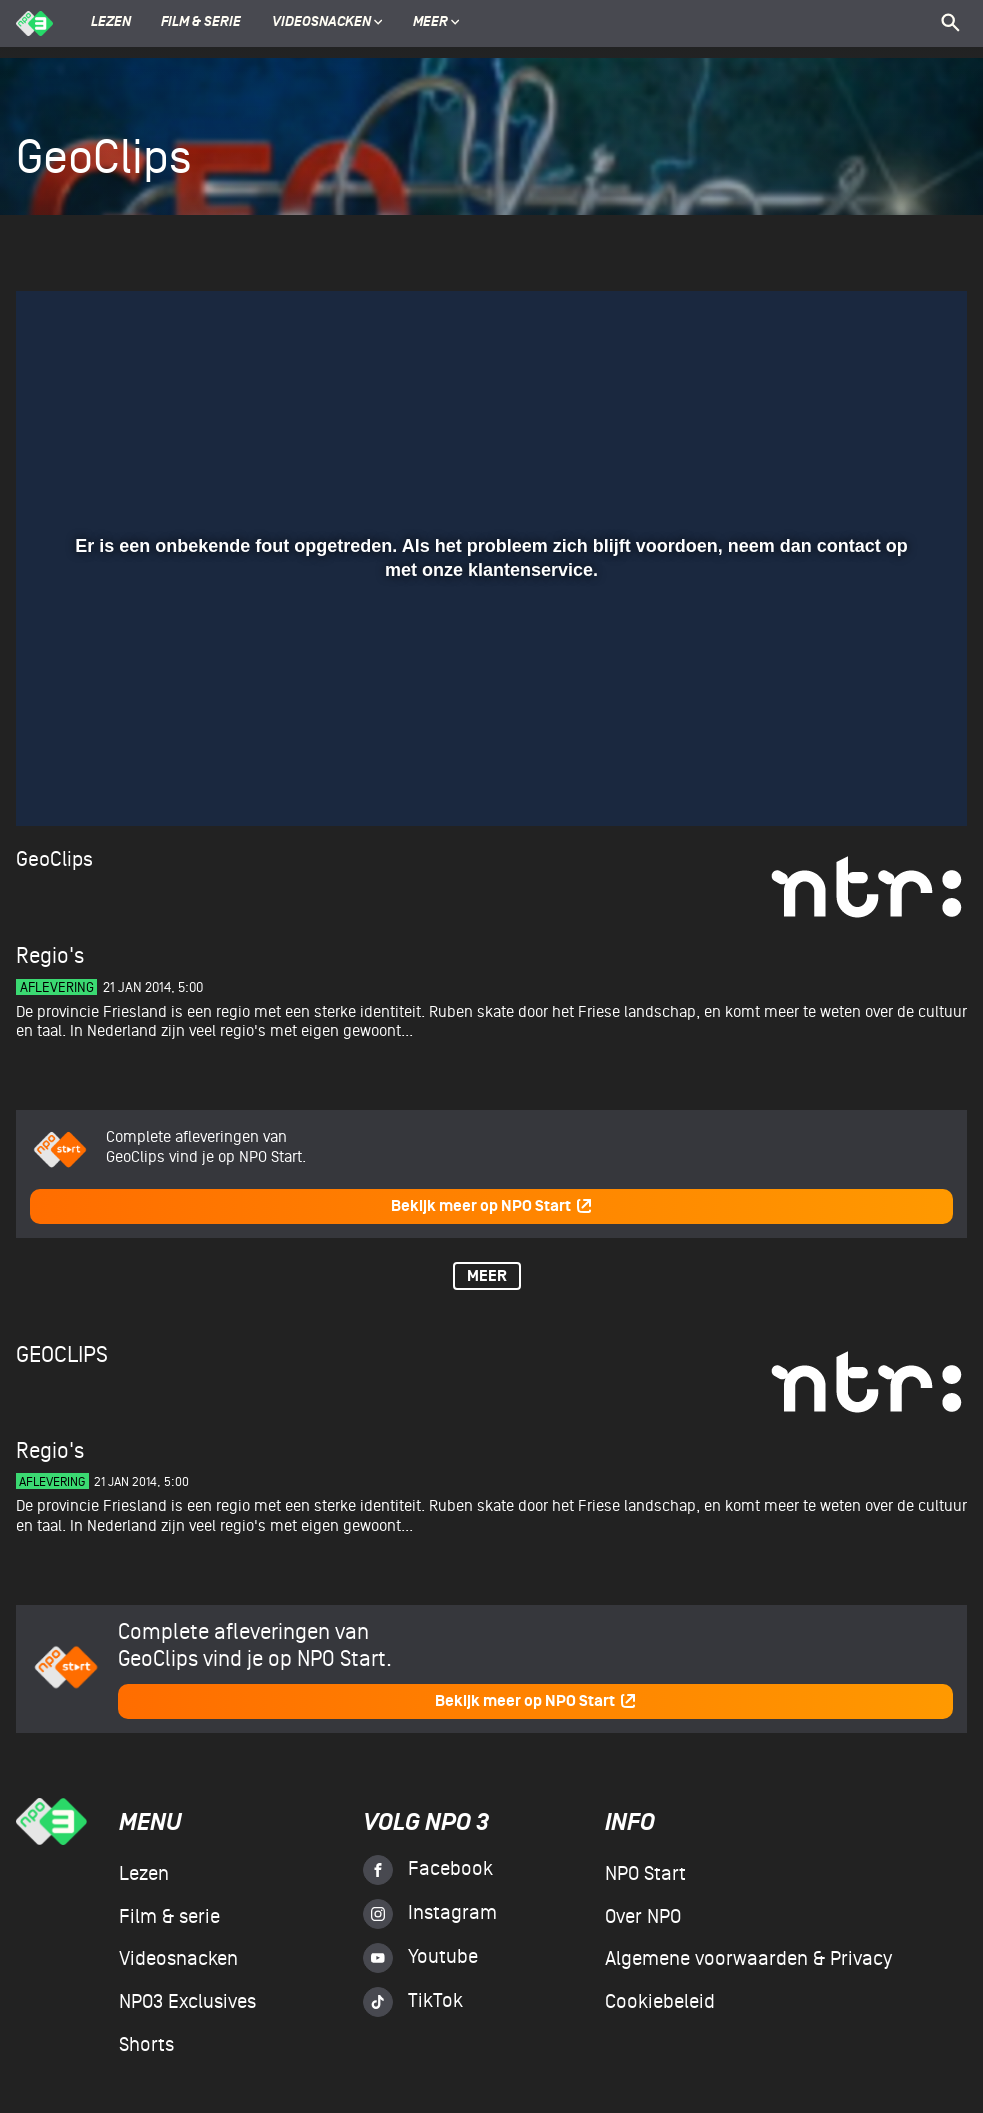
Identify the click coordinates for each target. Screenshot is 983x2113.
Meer (436, 23)
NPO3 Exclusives (187, 2002)
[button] (55, 782)
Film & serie (201, 23)
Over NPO (643, 1917)
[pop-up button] (886, 782)
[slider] (489, 741)
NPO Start (645, 1874)
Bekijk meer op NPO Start (492, 1206)
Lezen (111, 23)
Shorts (146, 2045)
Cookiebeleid (660, 2002)
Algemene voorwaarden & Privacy (748, 1959)
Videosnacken (321, 23)
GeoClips (54, 859)
